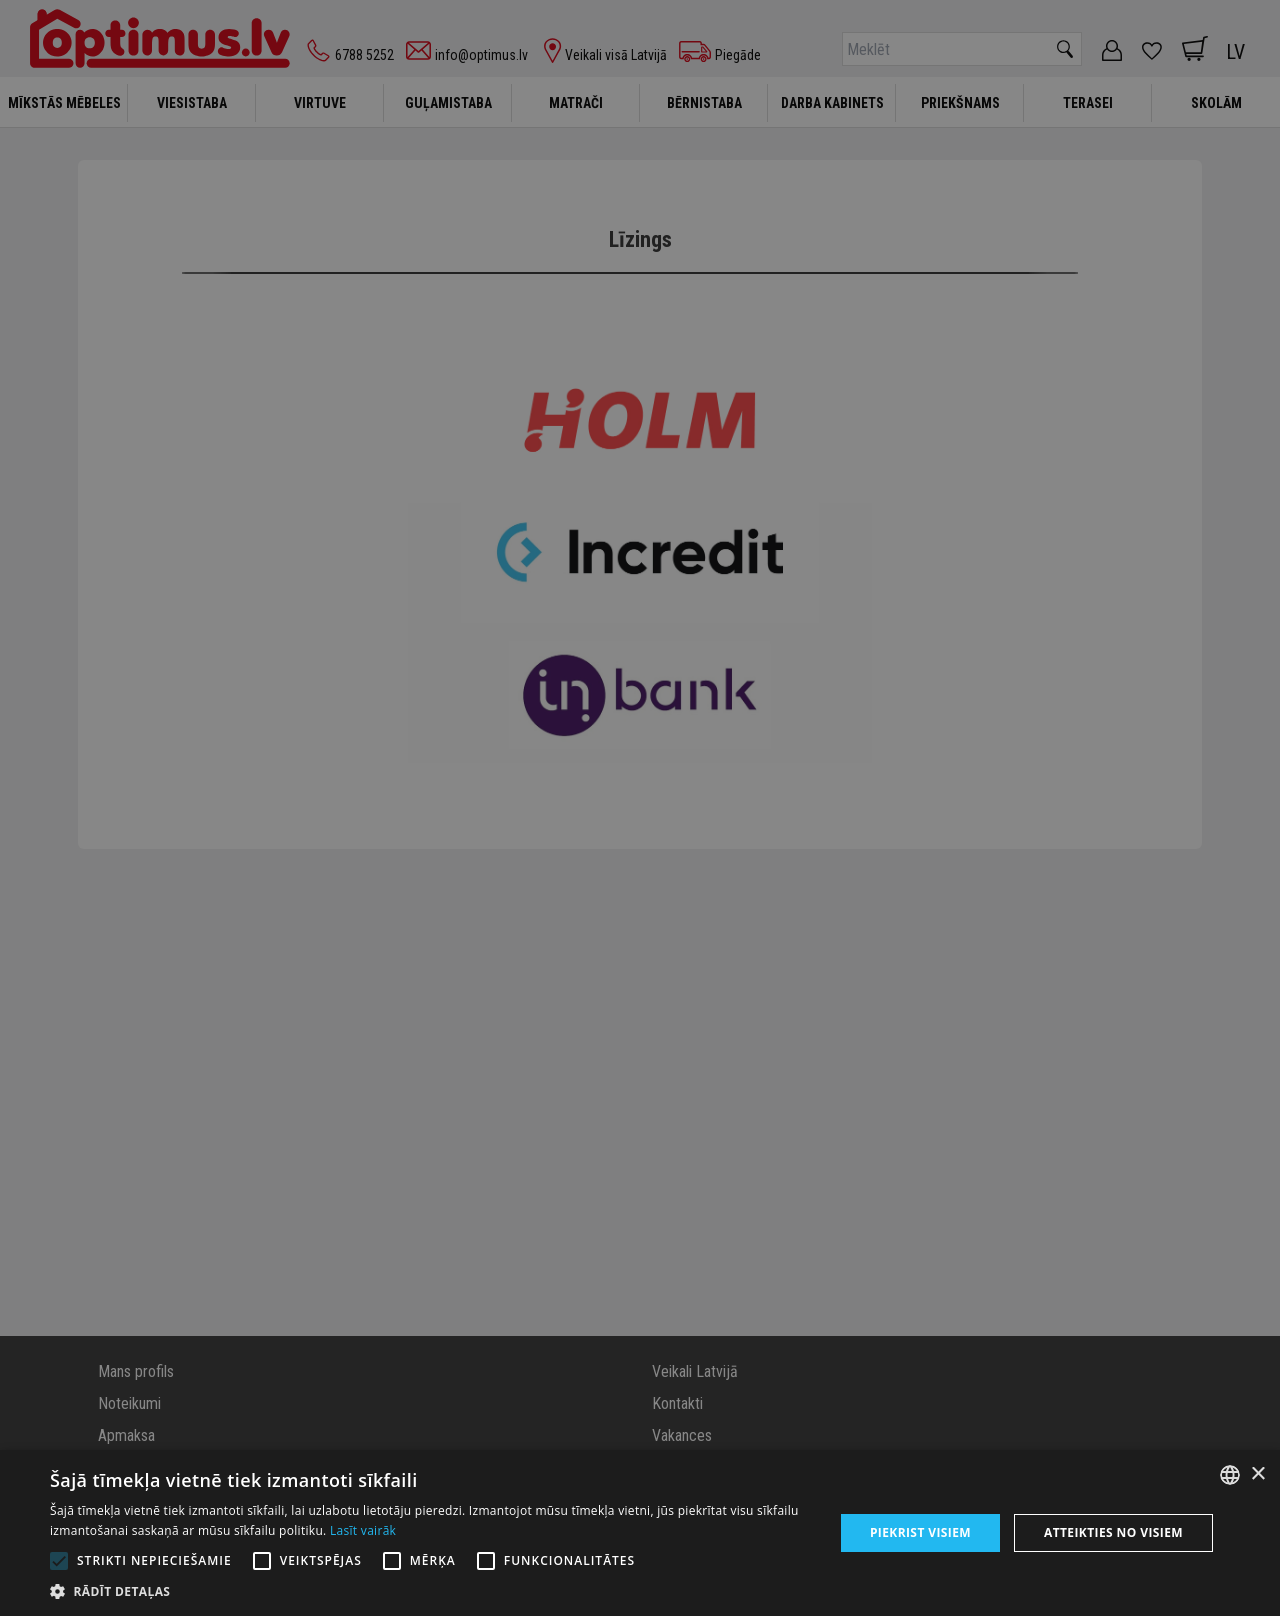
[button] (430, 1591)
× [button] (1257, 1474)
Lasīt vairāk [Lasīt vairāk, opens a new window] (363, 1530)
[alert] (640, 808)
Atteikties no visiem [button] (1113, 1532)
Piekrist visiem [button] (920, 1532)
